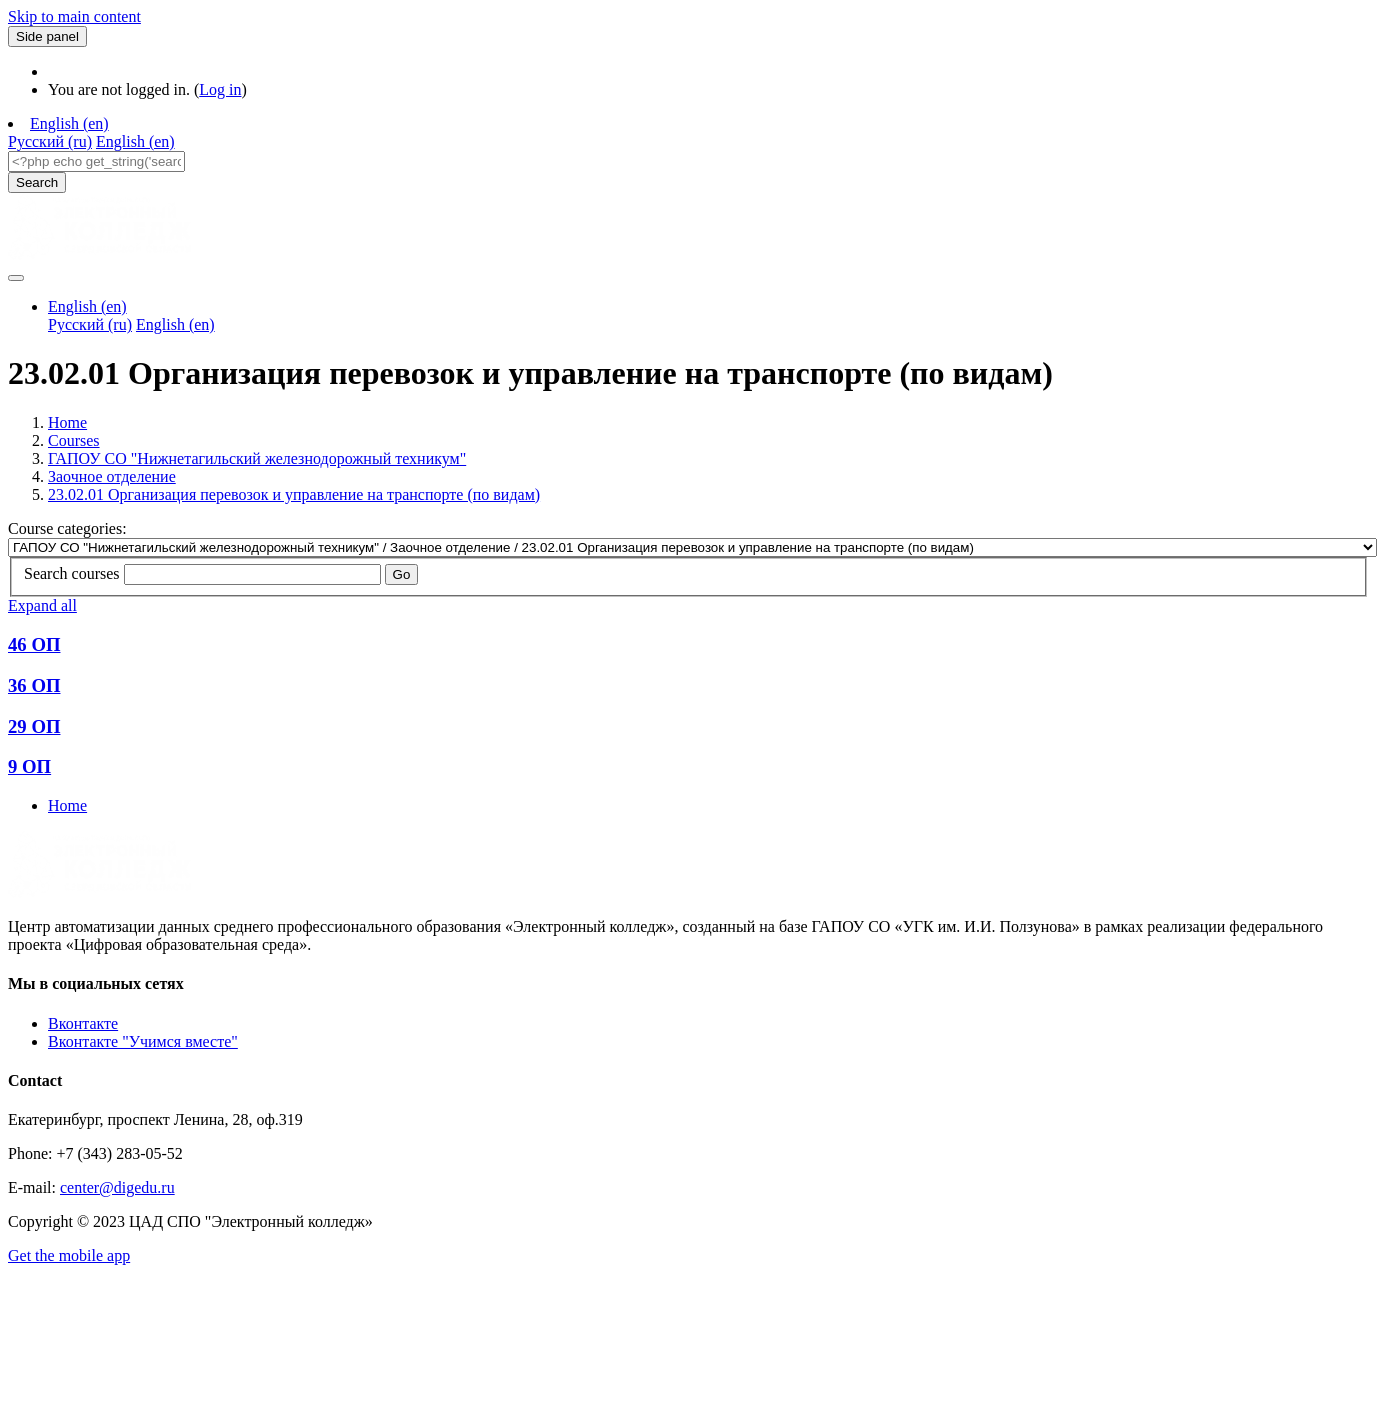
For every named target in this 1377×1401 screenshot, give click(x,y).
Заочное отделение (112, 476)
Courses (74, 440)
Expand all (42, 605)
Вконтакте (83, 1023)
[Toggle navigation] (16, 278)
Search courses (72, 573)
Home (67, 422)
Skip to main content (74, 16)
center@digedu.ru (117, 1187)
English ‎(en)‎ (69, 123)
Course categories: (67, 528)
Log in (220, 89)
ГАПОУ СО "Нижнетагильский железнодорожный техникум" (257, 458)
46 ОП (34, 644)
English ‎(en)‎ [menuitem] (135, 141)
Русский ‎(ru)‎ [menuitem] (50, 141)
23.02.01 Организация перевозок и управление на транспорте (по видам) (294, 494)
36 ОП (34, 685)
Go (402, 574)
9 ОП (29, 766)
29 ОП (34, 726)
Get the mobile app (69, 1255)
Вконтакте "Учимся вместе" (143, 1041)
